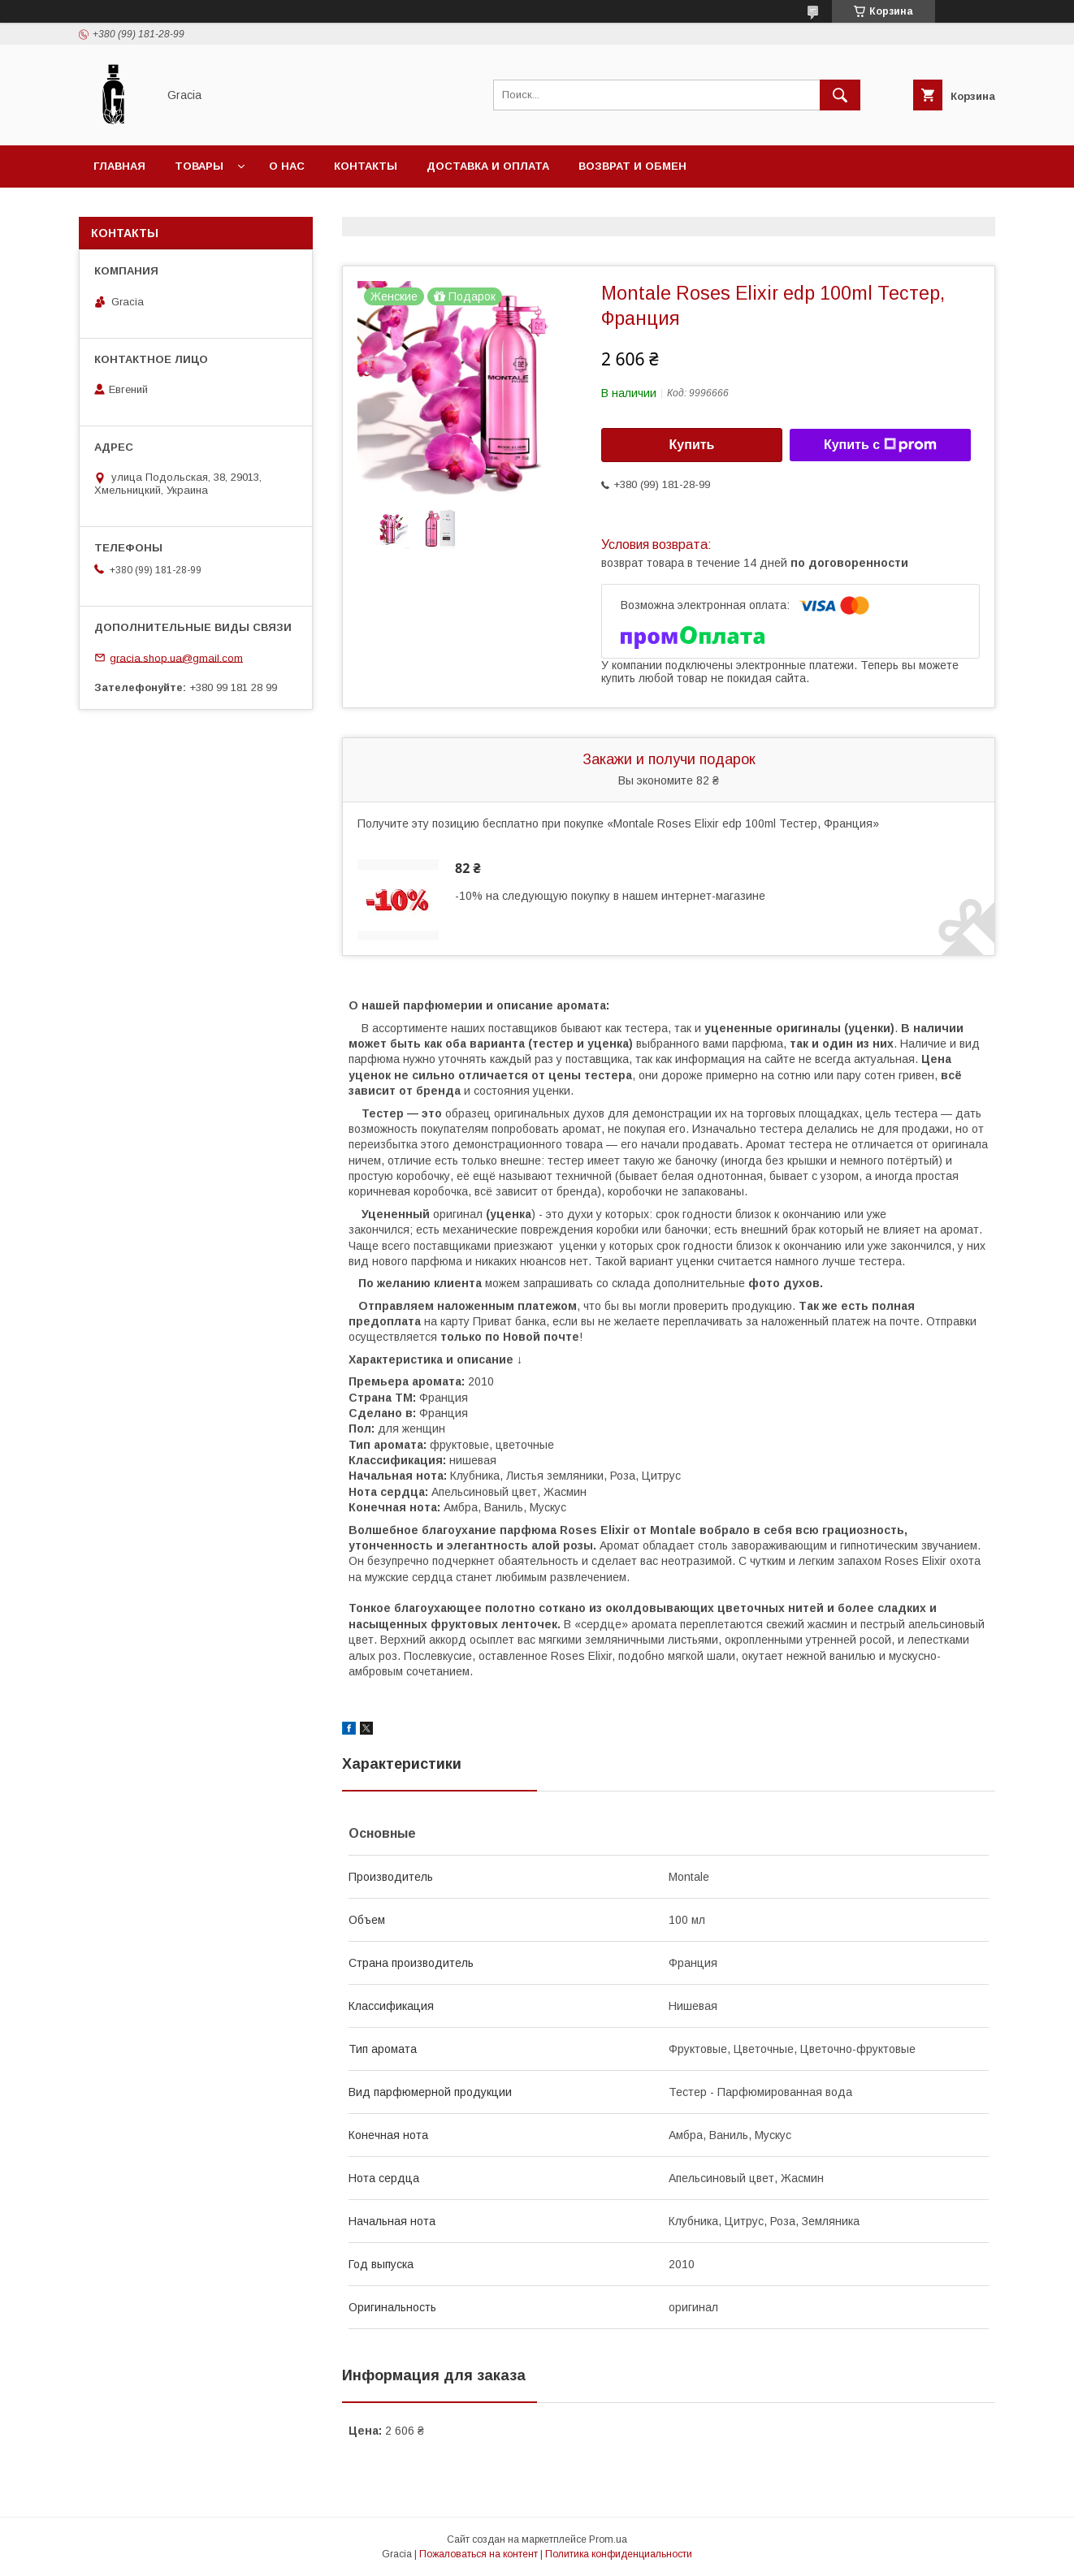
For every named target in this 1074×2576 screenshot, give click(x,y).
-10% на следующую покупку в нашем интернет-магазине (610, 895)
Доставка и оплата (488, 166)
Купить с (880, 445)
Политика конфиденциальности (618, 2554)
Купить (692, 445)
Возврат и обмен (632, 166)
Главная (119, 166)
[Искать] (840, 95)
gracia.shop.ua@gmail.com (176, 657)
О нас (287, 166)
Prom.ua (608, 2539)
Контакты (365, 166)
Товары (199, 166)
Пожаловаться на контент (478, 2554)
